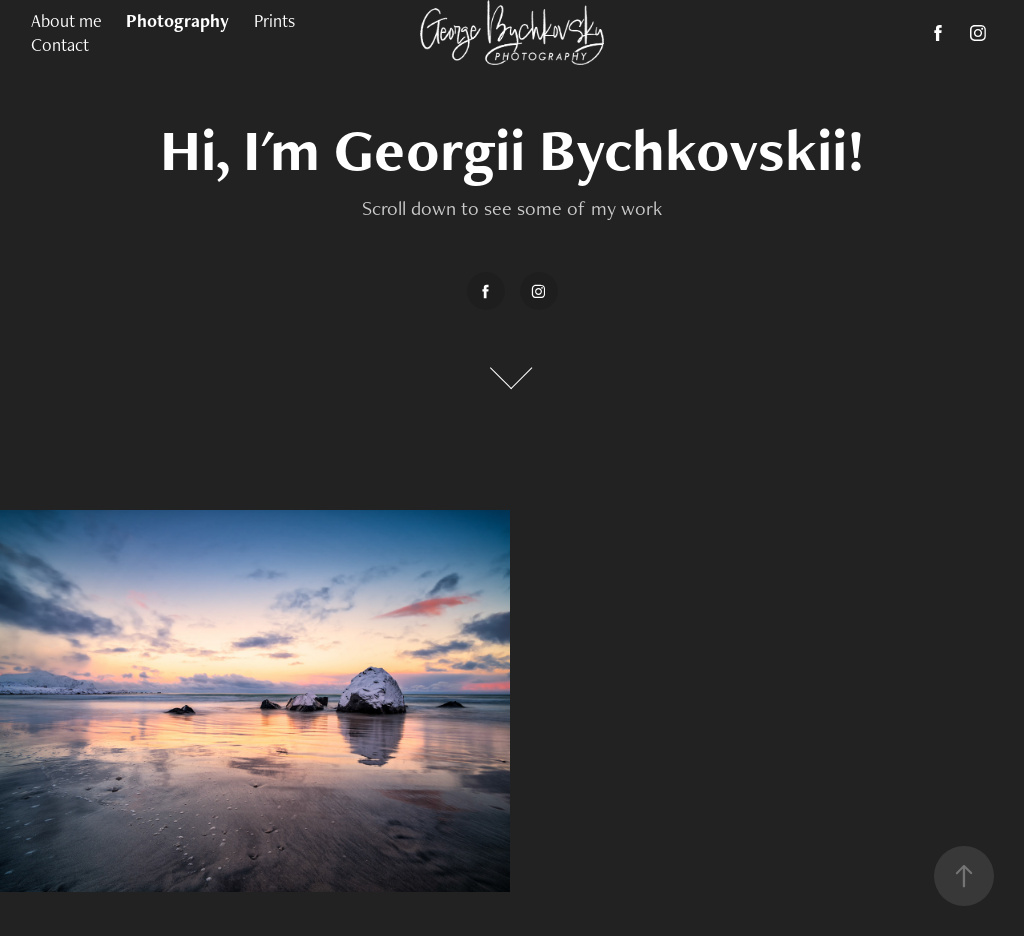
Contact (60, 44)
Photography (177, 20)
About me (66, 20)
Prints (274, 20)
